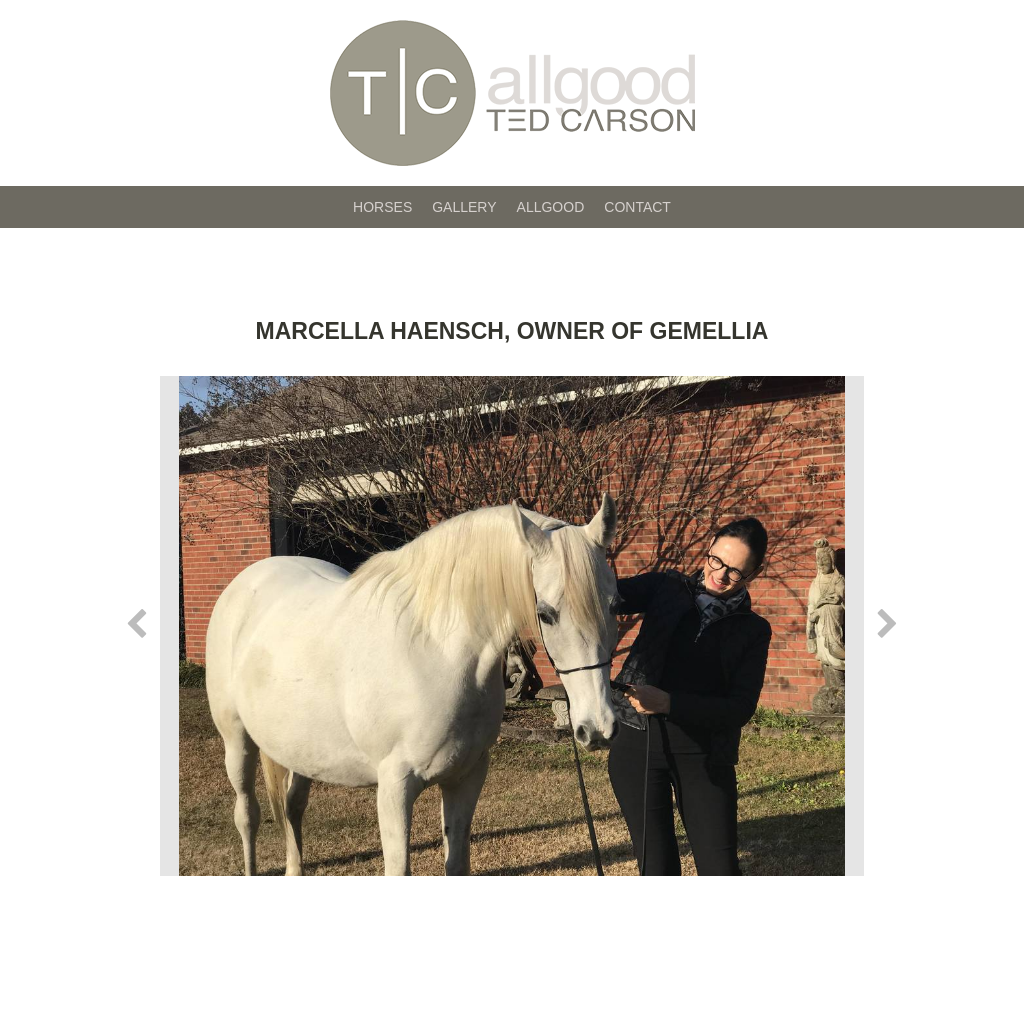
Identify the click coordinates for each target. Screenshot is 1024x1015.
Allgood (551, 207)
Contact (637, 207)
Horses (382, 207)
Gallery (464, 207)
